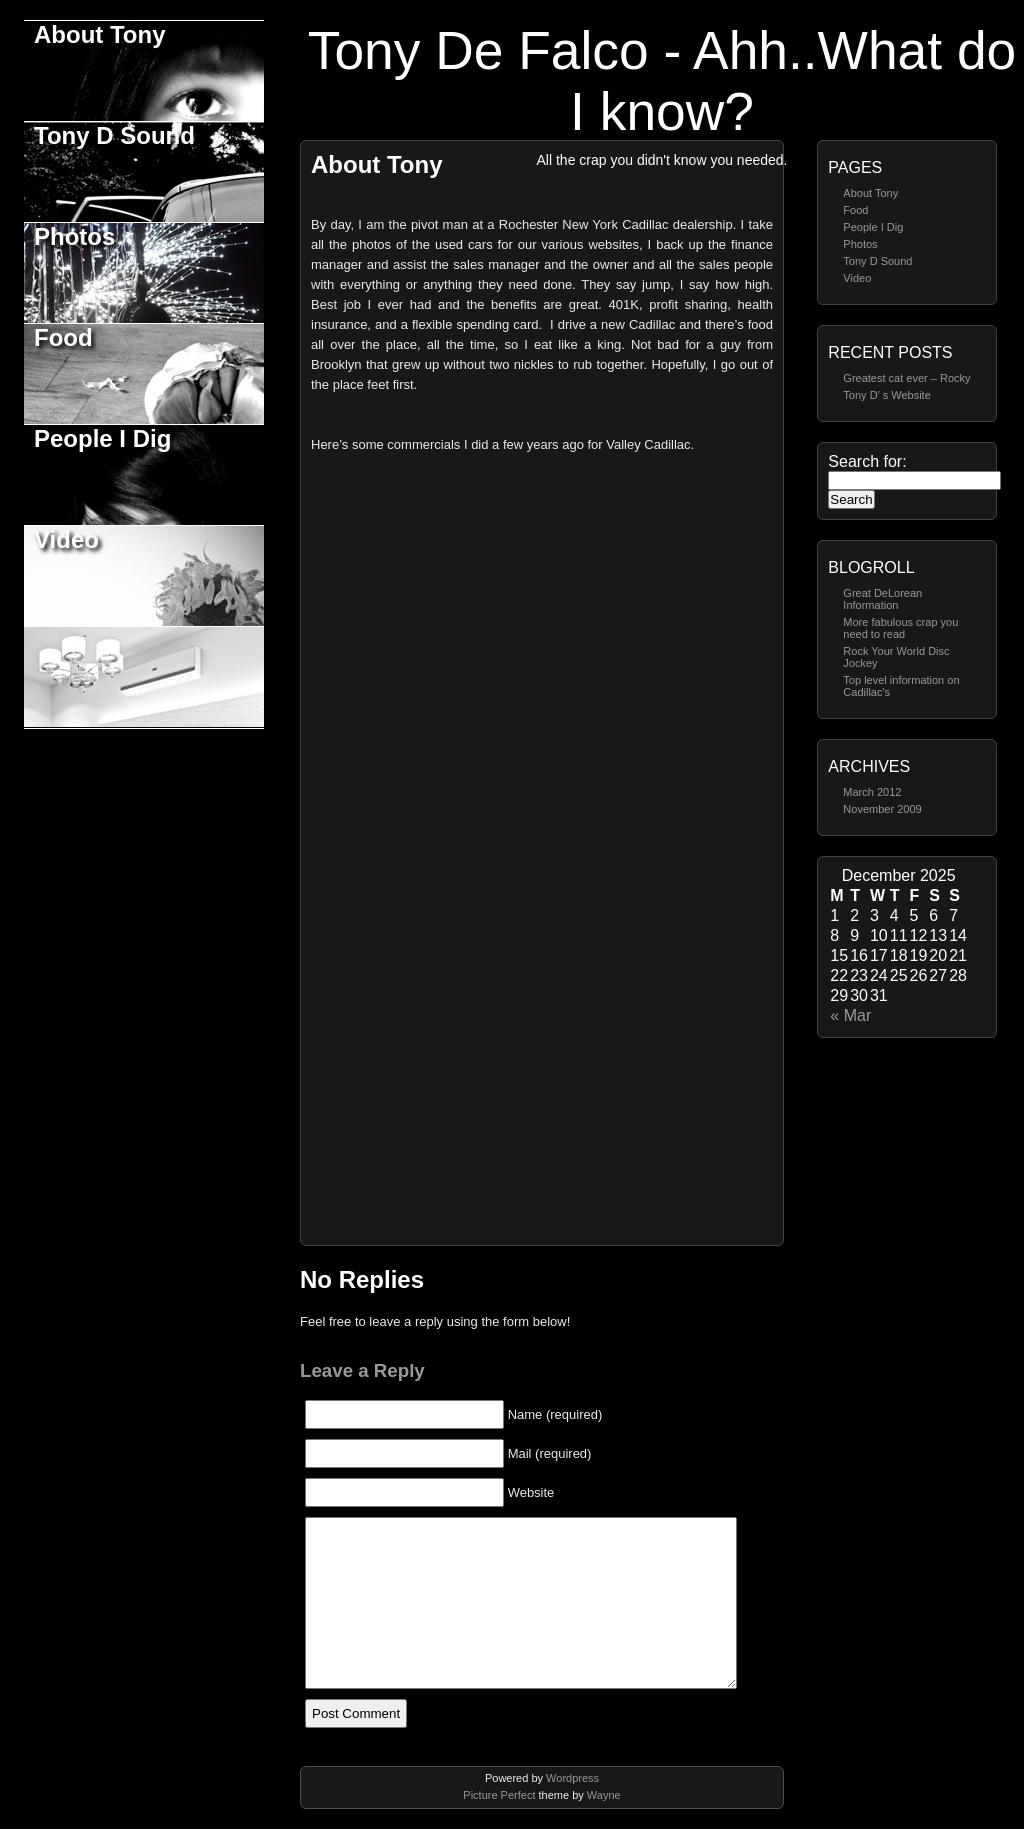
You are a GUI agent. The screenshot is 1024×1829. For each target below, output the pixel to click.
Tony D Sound (114, 135)
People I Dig (102, 438)
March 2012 (872, 792)
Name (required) (555, 1414)
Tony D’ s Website (886, 395)
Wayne (604, 1795)
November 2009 (882, 809)
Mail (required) (550, 1453)
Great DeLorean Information (882, 599)
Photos (74, 236)
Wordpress (572, 1778)
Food (63, 337)
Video (66, 539)
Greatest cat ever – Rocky (906, 378)
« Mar (850, 1015)
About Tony (100, 34)
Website (531, 1492)
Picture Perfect (499, 1795)
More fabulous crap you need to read (900, 628)
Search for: (867, 461)
